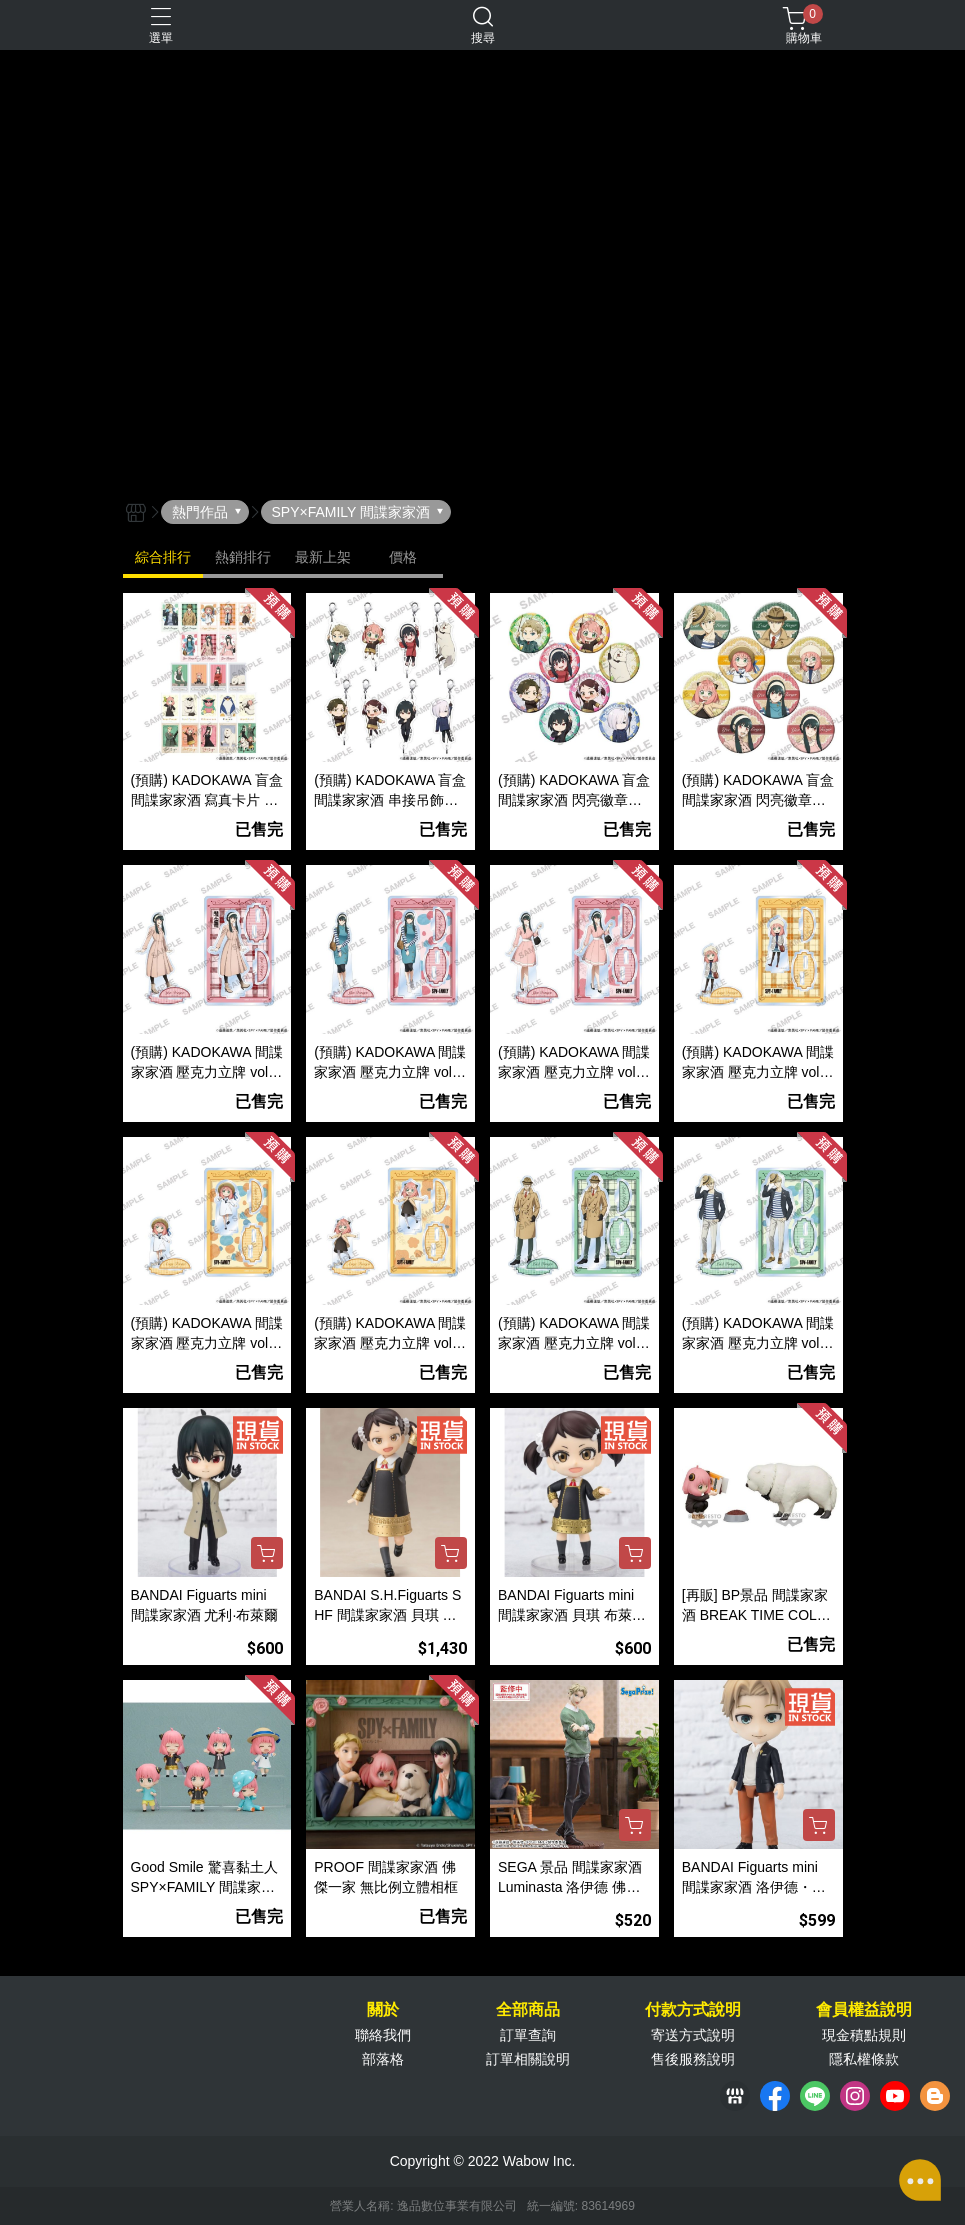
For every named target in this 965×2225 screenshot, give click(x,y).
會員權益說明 (864, 2010)
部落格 (383, 2059)
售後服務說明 (693, 2059)
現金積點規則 (864, 2035)
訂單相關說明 (528, 2059)
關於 (383, 2010)
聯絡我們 (383, 2035)
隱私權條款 (864, 2059)
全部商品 (528, 2010)
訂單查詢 (528, 2035)
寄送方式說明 (693, 2035)
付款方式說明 (693, 2010)
